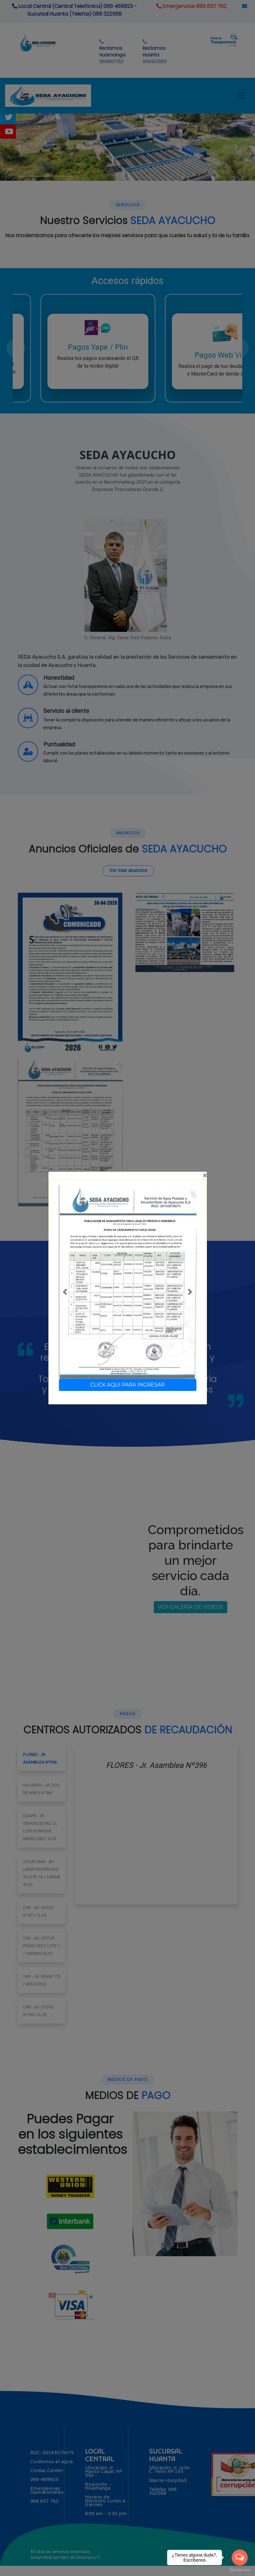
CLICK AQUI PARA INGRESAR (127, 1385)
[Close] (127, 1175)
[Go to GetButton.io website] (240, 2570)
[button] (65, 1292)
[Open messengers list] (240, 2557)
